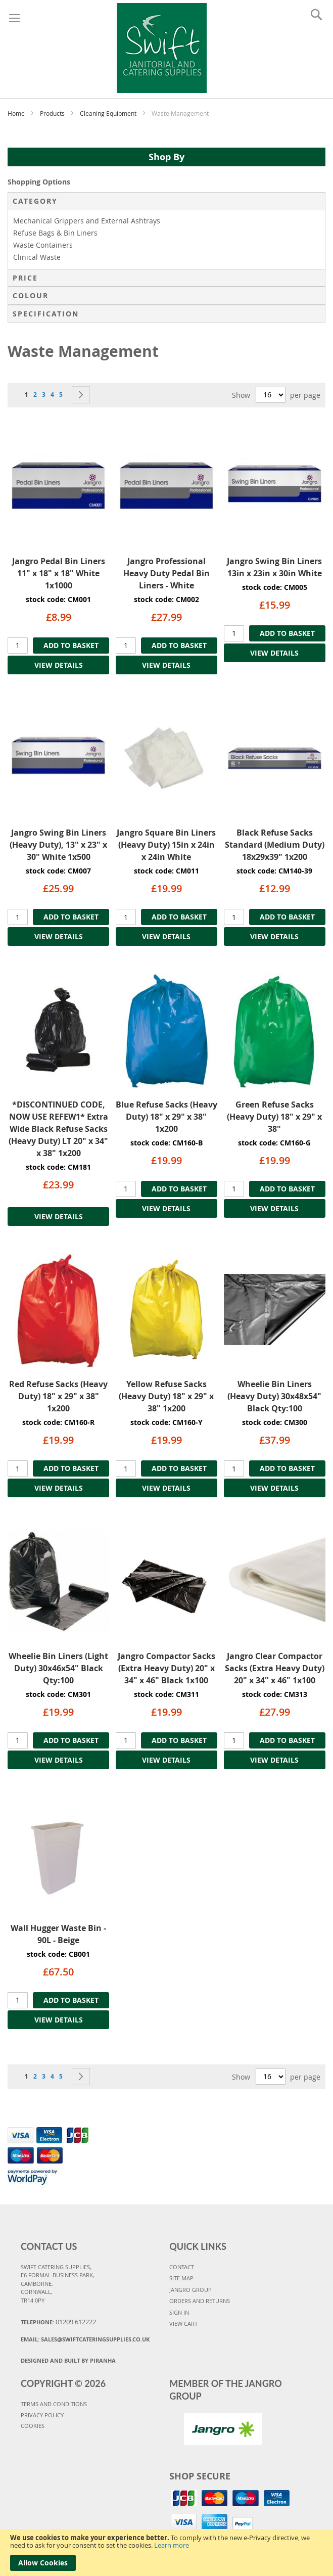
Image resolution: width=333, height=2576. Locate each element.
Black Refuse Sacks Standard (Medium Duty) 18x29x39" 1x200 (274, 844)
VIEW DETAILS (58, 665)
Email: (85, 2339)
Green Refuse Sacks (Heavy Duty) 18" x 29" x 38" (274, 1116)
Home (17, 113)
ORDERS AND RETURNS (199, 2301)
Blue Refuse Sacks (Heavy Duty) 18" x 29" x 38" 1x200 (166, 1116)
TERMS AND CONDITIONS (54, 2404)
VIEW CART (183, 2323)
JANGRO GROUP (190, 2289)
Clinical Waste (37, 257)
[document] (166, 2552)
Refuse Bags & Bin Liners (55, 233)
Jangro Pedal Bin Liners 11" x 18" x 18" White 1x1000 (58, 573)
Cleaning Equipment (109, 113)
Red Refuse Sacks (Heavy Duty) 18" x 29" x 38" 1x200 (58, 1396)
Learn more (171, 2545)
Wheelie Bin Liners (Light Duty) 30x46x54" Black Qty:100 (58, 1668)
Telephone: (58, 2321)
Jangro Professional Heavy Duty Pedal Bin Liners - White (166, 573)
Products (53, 113)
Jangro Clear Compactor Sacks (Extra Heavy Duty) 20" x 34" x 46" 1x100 (274, 1668)
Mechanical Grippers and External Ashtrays (86, 220)
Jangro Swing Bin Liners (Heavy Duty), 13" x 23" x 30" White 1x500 (58, 844)
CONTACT (181, 2267)
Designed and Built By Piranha (68, 2360)
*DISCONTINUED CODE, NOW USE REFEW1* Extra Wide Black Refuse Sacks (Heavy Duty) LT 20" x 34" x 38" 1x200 (58, 1129)
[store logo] (161, 46)
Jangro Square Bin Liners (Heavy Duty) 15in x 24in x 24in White (166, 844)
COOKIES (32, 2425)
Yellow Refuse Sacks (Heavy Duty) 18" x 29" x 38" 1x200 (166, 1396)
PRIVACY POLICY (42, 2415)
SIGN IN (179, 2312)
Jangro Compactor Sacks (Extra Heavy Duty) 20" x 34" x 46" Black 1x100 (166, 1668)
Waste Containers (43, 245)
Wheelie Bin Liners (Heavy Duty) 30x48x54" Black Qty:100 (274, 1396)
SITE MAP (181, 2278)
